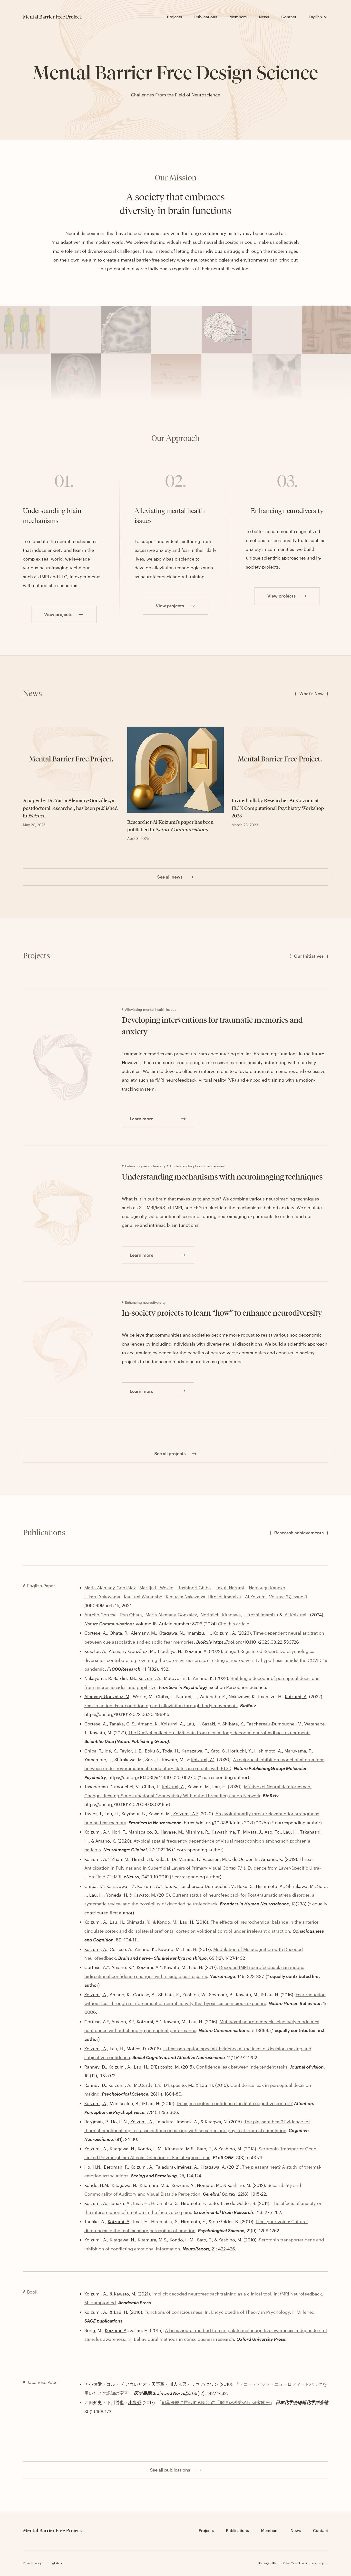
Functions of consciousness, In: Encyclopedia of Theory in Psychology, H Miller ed (229, 2312)
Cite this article (233, 1623)
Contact (288, 16)
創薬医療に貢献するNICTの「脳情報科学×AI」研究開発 (216, 2402)
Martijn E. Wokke (156, 1587)
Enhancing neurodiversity (145, 1166)
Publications (205, 16)
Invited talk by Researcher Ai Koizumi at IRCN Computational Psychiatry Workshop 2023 (278, 808)
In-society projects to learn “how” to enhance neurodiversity (222, 1313)
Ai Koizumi (256, 1596)
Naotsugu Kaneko (267, 1587)
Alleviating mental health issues (150, 1010)
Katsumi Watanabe (143, 1596)
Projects (174, 16)
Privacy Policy (32, 2563)
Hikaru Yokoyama (102, 1596)
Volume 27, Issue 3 (288, 1596)
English (315, 16)
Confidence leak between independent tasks (241, 2067)
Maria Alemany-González (110, 1587)
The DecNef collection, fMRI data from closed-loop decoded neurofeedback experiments (219, 1732)
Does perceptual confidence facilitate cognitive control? (235, 2103)
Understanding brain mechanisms (197, 1166)
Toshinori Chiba (194, 1587)
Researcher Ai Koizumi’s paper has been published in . (170, 826)
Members (238, 16)
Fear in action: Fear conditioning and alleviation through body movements (161, 1705)
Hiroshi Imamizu (224, 1596)
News (264, 16)
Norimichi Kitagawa (221, 1614)
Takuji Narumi (230, 1587)
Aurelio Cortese (100, 1614)
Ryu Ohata (131, 1614)
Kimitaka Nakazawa (185, 1596)
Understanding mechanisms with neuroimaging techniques (222, 1177)
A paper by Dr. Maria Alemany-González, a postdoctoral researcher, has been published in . (70, 808)
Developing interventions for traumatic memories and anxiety (212, 1025)
